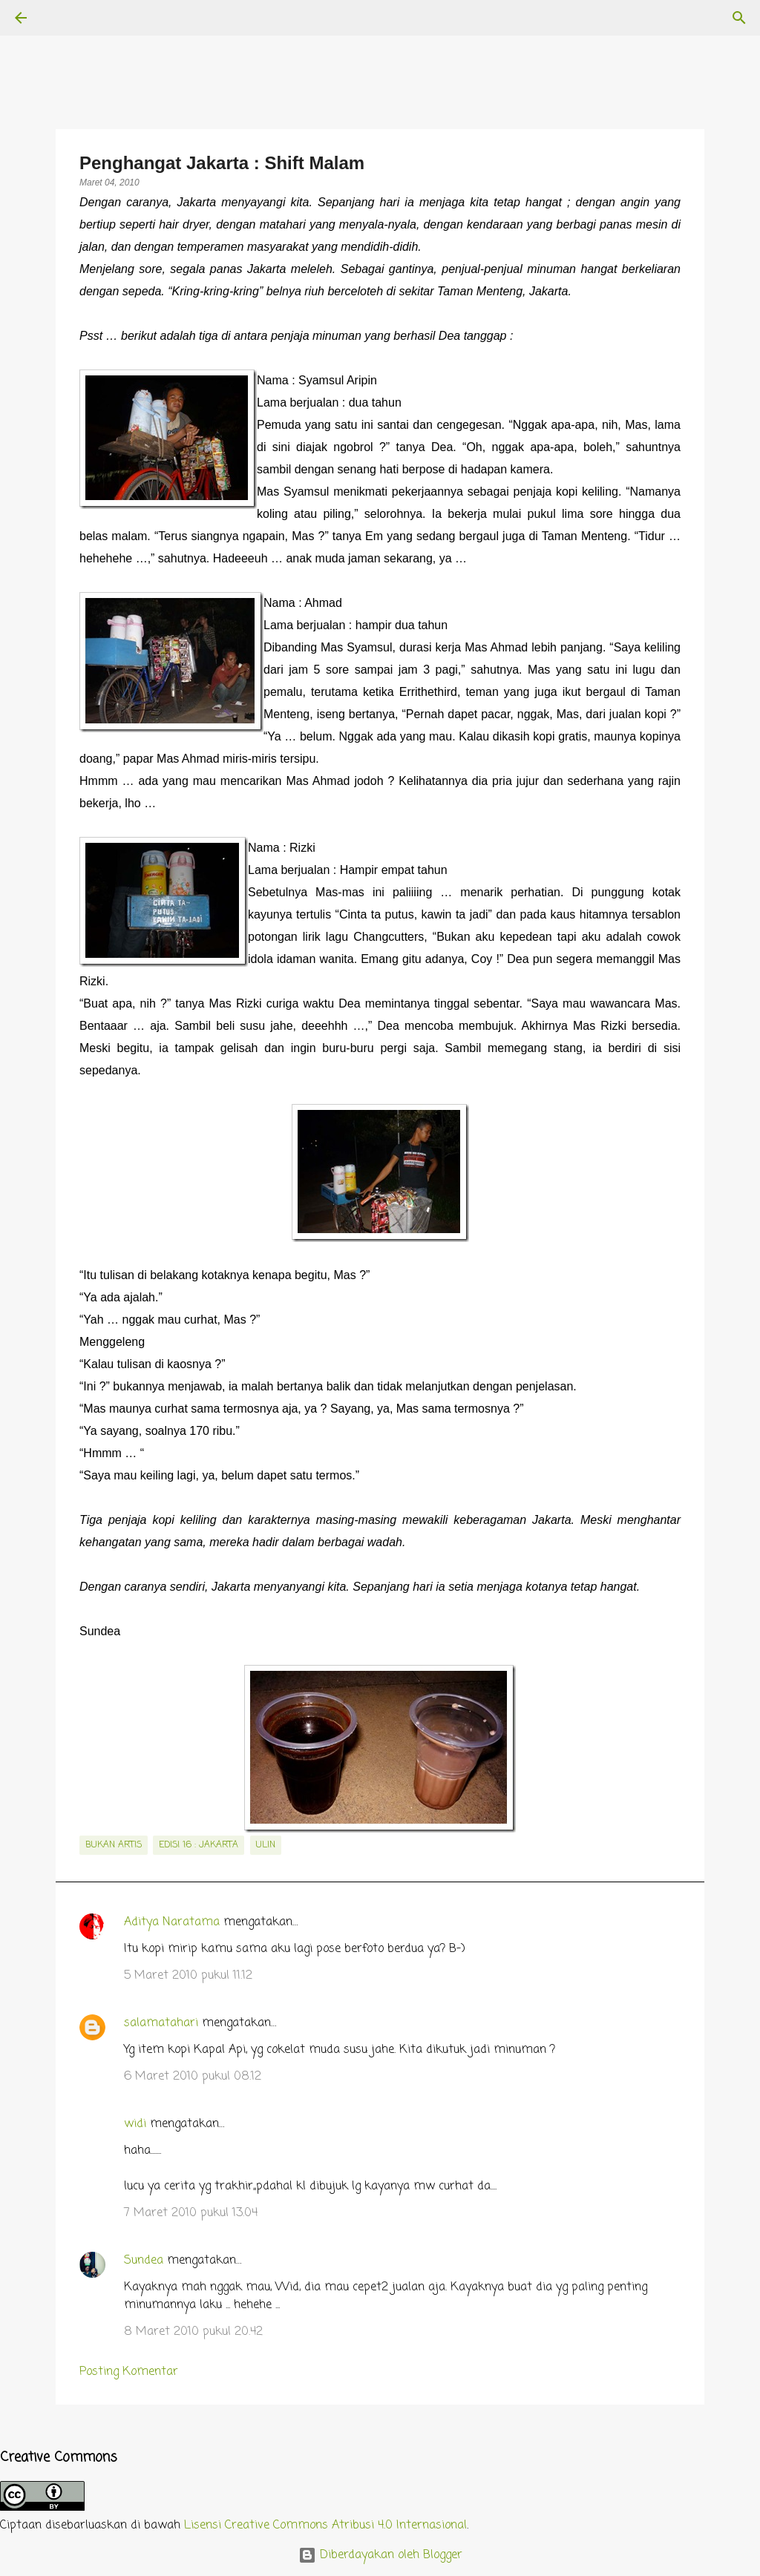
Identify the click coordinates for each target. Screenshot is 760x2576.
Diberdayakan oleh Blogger (380, 2555)
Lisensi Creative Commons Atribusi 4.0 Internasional (325, 2525)
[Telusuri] (62, 18)
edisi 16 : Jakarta (198, 1845)
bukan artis (113, 1845)
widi (135, 2124)
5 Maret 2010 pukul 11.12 (188, 1976)
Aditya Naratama (172, 1922)
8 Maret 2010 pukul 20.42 (193, 2332)
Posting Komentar (128, 2372)
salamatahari (161, 2023)
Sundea (143, 2261)
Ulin (265, 1845)
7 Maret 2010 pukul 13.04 (191, 2213)
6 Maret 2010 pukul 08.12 (192, 2077)
